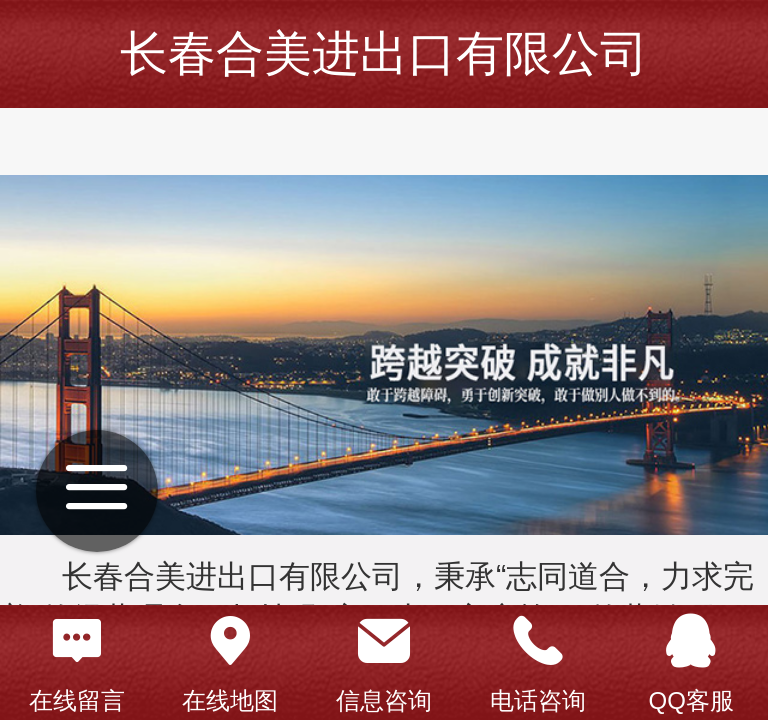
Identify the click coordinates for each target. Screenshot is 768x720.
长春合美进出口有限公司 (384, 53)
